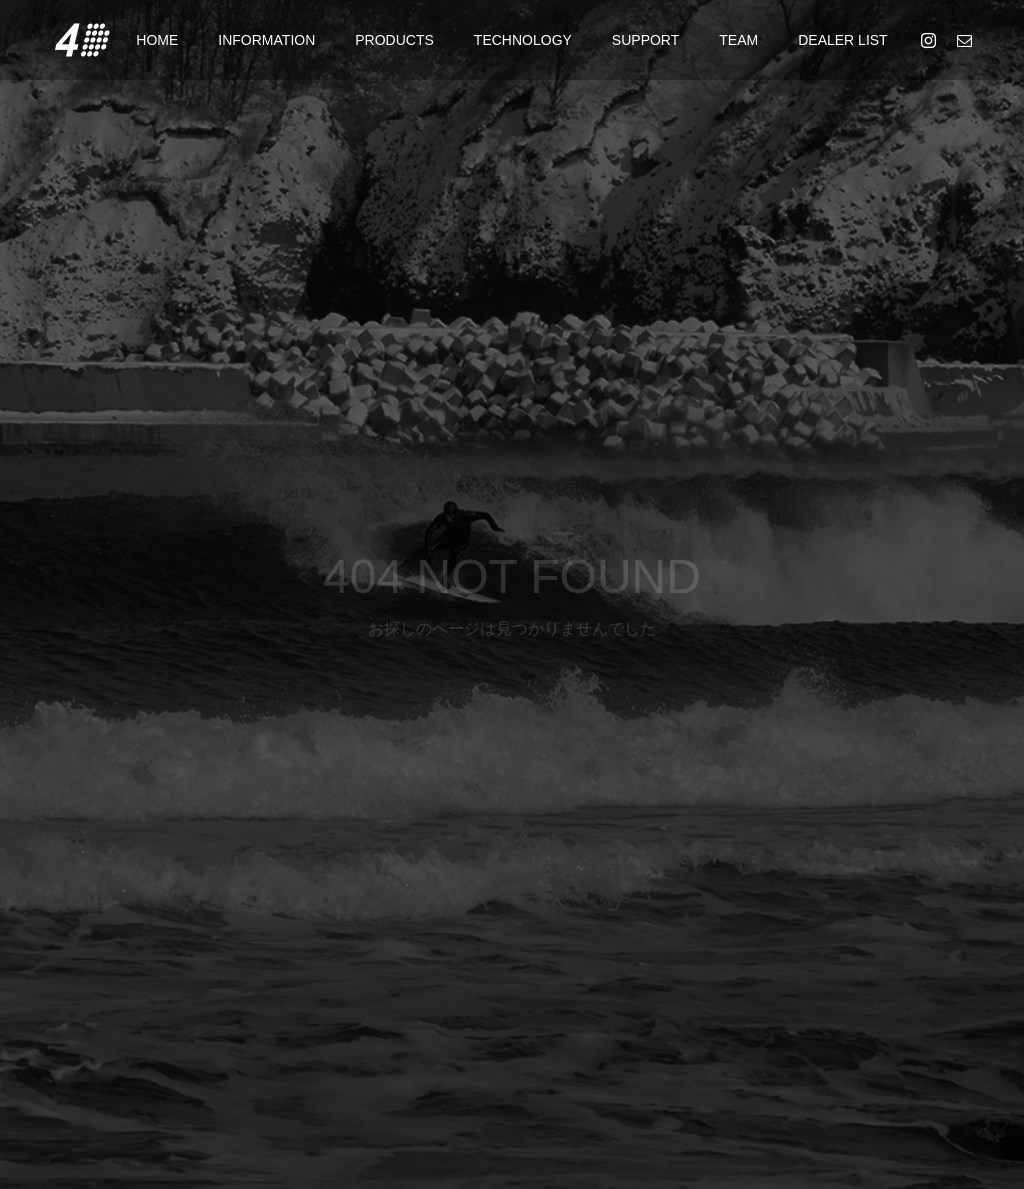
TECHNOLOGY (523, 40)
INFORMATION (266, 40)
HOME (157, 40)
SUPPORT (645, 40)
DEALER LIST (842, 40)
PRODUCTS (394, 40)
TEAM (738, 40)
